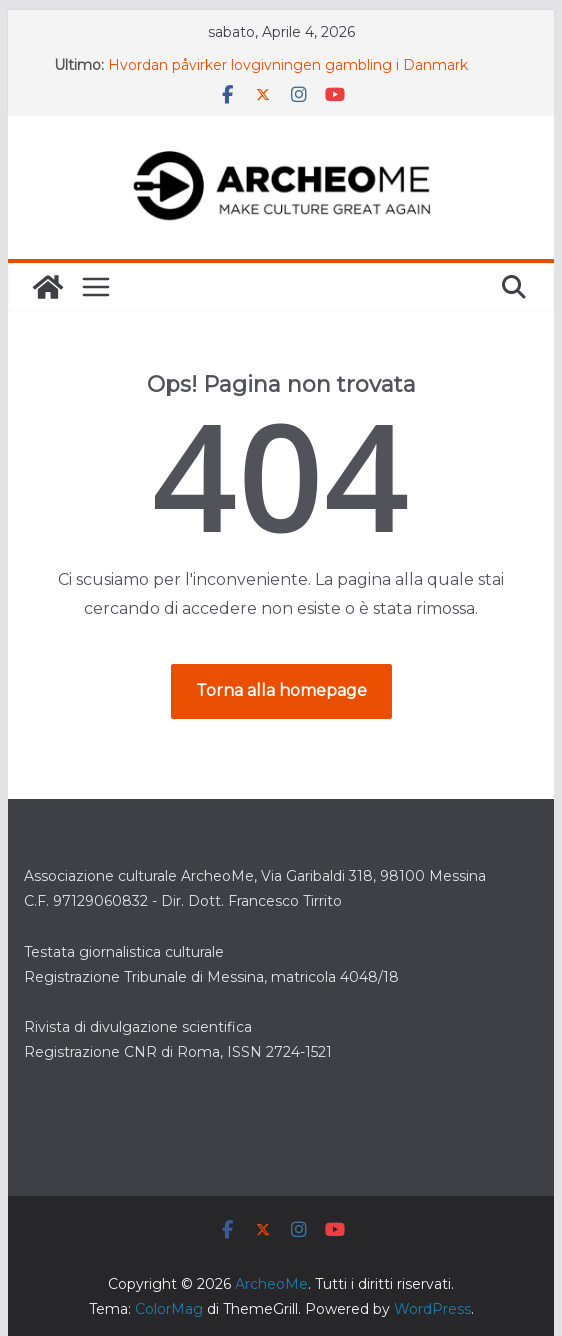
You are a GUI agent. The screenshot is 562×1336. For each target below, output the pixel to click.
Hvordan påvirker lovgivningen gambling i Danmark (288, 65)
